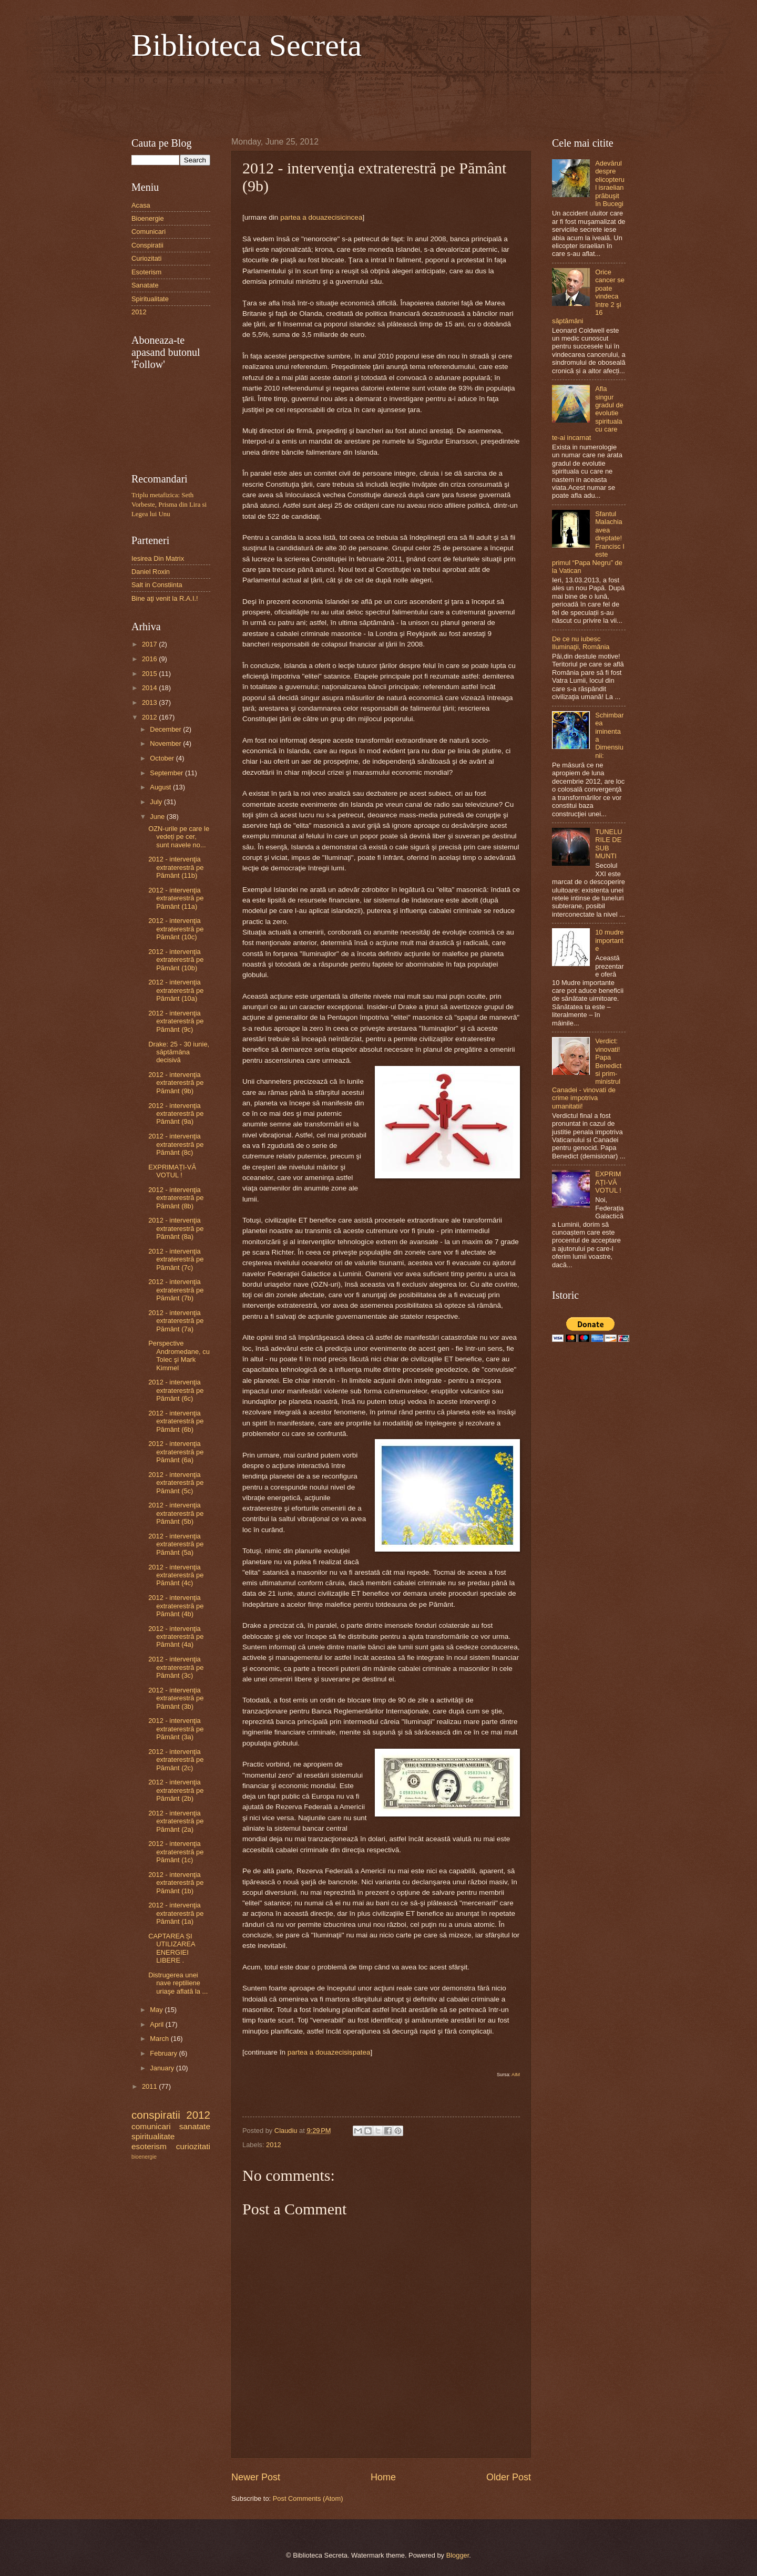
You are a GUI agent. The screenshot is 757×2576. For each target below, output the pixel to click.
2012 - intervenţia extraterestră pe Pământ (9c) (175, 1021)
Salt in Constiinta (156, 585)
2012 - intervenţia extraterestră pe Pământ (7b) (175, 1290)
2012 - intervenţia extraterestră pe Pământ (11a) (175, 898)
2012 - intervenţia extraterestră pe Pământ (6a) (175, 1452)
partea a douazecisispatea (329, 2052)
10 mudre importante (609, 940)
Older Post (508, 2477)
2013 (150, 702)
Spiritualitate (150, 299)
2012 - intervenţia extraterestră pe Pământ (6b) (175, 1421)
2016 (150, 659)
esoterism (149, 2146)
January (163, 2068)
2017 (150, 644)
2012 (273, 2145)
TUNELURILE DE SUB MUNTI (608, 844)
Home (383, 2477)
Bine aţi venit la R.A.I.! (164, 598)
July (156, 802)
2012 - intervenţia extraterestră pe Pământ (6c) (175, 1390)
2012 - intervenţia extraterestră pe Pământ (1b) (175, 1883)
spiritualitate (153, 2136)
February (164, 2053)
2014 (150, 688)
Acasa (140, 205)
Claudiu (286, 2130)
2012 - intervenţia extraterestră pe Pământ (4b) (175, 1606)
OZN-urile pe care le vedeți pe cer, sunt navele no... (178, 837)
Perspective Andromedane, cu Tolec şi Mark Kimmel (179, 1355)
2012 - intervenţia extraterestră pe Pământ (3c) (175, 1667)
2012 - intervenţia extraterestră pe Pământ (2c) (175, 1760)
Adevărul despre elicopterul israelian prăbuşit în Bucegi (610, 183)
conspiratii (155, 2115)
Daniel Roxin (150, 572)
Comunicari (148, 231)
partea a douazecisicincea (321, 217)
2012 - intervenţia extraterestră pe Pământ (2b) (175, 1790)
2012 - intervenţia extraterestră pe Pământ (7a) (175, 1321)
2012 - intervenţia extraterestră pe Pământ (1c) (175, 1852)
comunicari (151, 2126)
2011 (150, 2086)
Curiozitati (146, 258)
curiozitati (193, 2146)
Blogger (457, 2555)
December (166, 729)
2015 (150, 674)
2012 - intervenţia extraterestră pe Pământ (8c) (175, 1144)
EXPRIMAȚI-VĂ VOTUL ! (172, 1171)
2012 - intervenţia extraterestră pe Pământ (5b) (175, 1513)
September (167, 773)
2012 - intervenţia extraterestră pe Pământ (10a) (175, 990)
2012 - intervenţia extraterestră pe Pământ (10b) (175, 960)
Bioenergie (147, 218)
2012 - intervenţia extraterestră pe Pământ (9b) (175, 1083)
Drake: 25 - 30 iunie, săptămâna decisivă (178, 1052)
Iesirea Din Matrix (157, 558)
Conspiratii (147, 245)
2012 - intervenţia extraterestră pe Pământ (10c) (175, 929)
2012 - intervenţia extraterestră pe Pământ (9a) (175, 1114)
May (157, 2010)
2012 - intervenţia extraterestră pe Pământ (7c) (175, 1259)
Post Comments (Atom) (308, 2498)
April (157, 2024)
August (161, 787)
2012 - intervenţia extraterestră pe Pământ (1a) (175, 1913)
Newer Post (255, 2477)
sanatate (194, 2126)
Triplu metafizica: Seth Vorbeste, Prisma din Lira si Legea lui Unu (169, 504)
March (160, 2039)
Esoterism (146, 272)
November (166, 743)
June (158, 816)
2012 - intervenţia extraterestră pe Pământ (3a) (175, 1729)
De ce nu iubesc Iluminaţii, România (580, 643)
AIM (516, 2074)
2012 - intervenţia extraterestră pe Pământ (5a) (175, 1544)
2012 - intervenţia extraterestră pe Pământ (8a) (175, 1228)
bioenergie (144, 2157)
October (163, 758)
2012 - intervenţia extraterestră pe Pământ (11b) (175, 867)
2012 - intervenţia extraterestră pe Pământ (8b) (175, 1198)
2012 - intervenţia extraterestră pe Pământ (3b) (175, 1698)
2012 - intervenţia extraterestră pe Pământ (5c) (175, 1483)
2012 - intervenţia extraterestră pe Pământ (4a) (175, 1637)
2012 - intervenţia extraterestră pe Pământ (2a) (175, 1821)
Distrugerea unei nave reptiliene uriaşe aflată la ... (178, 1983)
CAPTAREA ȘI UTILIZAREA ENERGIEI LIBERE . (171, 1948)
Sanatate (145, 285)
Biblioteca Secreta (246, 45)
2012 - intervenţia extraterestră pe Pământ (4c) (175, 1575)
